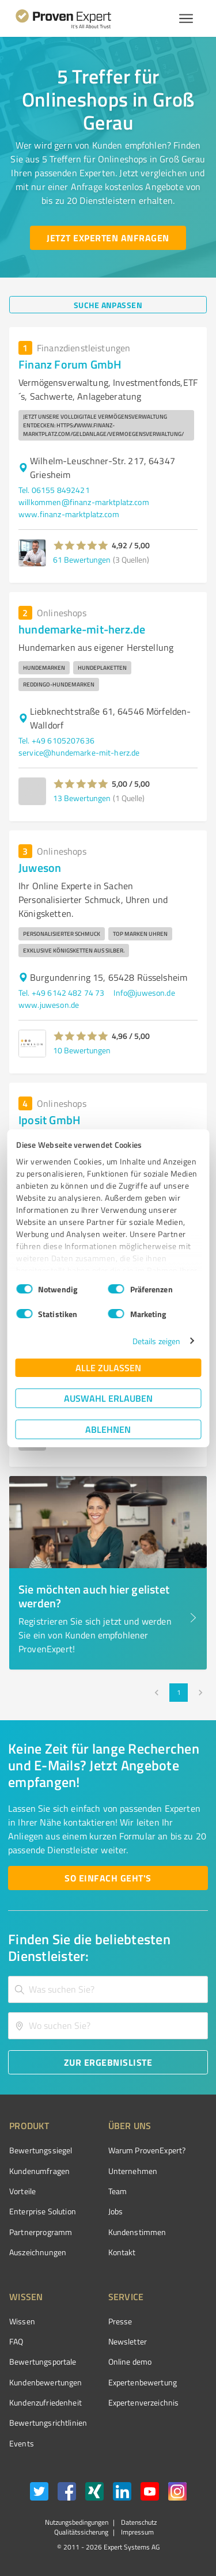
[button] (81, 545)
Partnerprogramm (40, 2231)
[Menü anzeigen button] (186, 18)
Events (21, 2443)
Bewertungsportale (43, 2361)
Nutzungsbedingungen (76, 2522)
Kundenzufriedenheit (45, 2402)
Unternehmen (133, 2170)
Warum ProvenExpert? (147, 2150)
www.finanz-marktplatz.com (68, 514)
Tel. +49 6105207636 (56, 740)
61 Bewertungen (82, 559)
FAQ (16, 2341)
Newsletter (127, 2341)
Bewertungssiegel (40, 2150)
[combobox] (108, 1989)
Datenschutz (138, 2522)
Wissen (22, 2321)
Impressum (136, 2532)
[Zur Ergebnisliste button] (108, 2062)
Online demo (130, 2361)
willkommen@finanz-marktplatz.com (83, 501)
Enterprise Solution (42, 2211)
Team (117, 2191)
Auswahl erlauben (108, 1398)
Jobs (115, 2211)
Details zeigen (156, 1341)
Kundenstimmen (137, 2231)
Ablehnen (108, 1429)
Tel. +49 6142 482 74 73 (61, 992)
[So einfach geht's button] (108, 1878)
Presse (120, 2321)
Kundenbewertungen (45, 2382)
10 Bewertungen (82, 1050)
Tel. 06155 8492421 (54, 489)
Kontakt (122, 2252)
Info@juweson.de (144, 992)
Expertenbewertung (142, 2382)
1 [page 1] (178, 1692)
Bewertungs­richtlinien (48, 2422)
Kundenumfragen (39, 2170)
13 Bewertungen (82, 797)
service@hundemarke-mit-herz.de (79, 752)
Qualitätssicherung (81, 2532)
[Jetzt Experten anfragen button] (107, 238)
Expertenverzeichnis (143, 2402)
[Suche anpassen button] (108, 304)
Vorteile (22, 2191)
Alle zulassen (108, 1367)
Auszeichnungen (37, 2252)
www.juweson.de (48, 1004)
